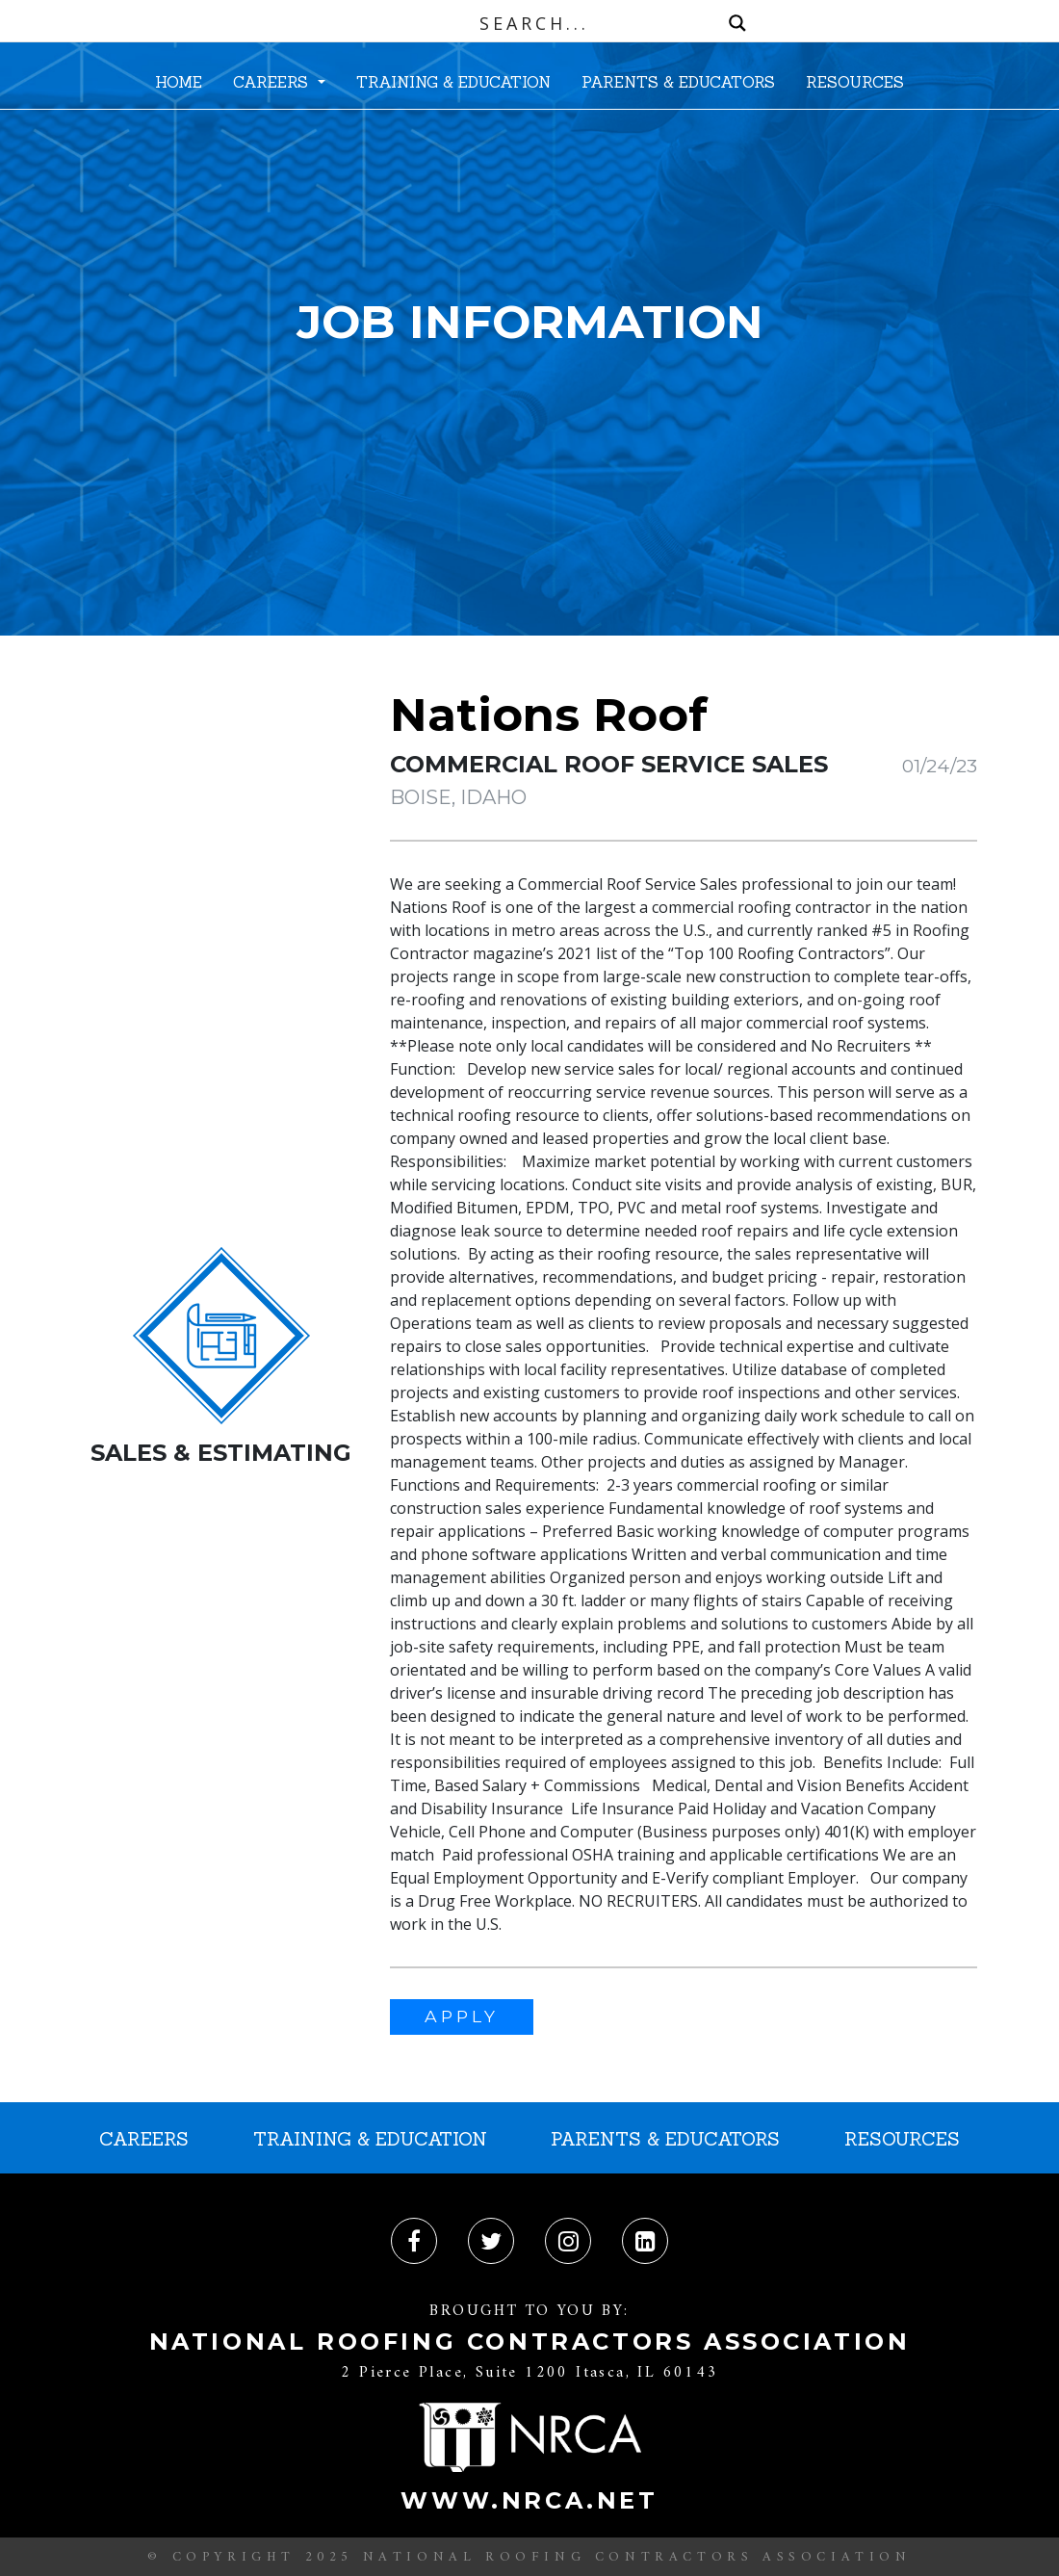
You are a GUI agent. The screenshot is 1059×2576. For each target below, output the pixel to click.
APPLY (462, 2016)
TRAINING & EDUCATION (453, 81)
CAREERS (273, 81)
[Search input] (534, 23)
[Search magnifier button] (737, 23)
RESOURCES (855, 81)
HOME (178, 81)
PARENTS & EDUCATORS (678, 81)
